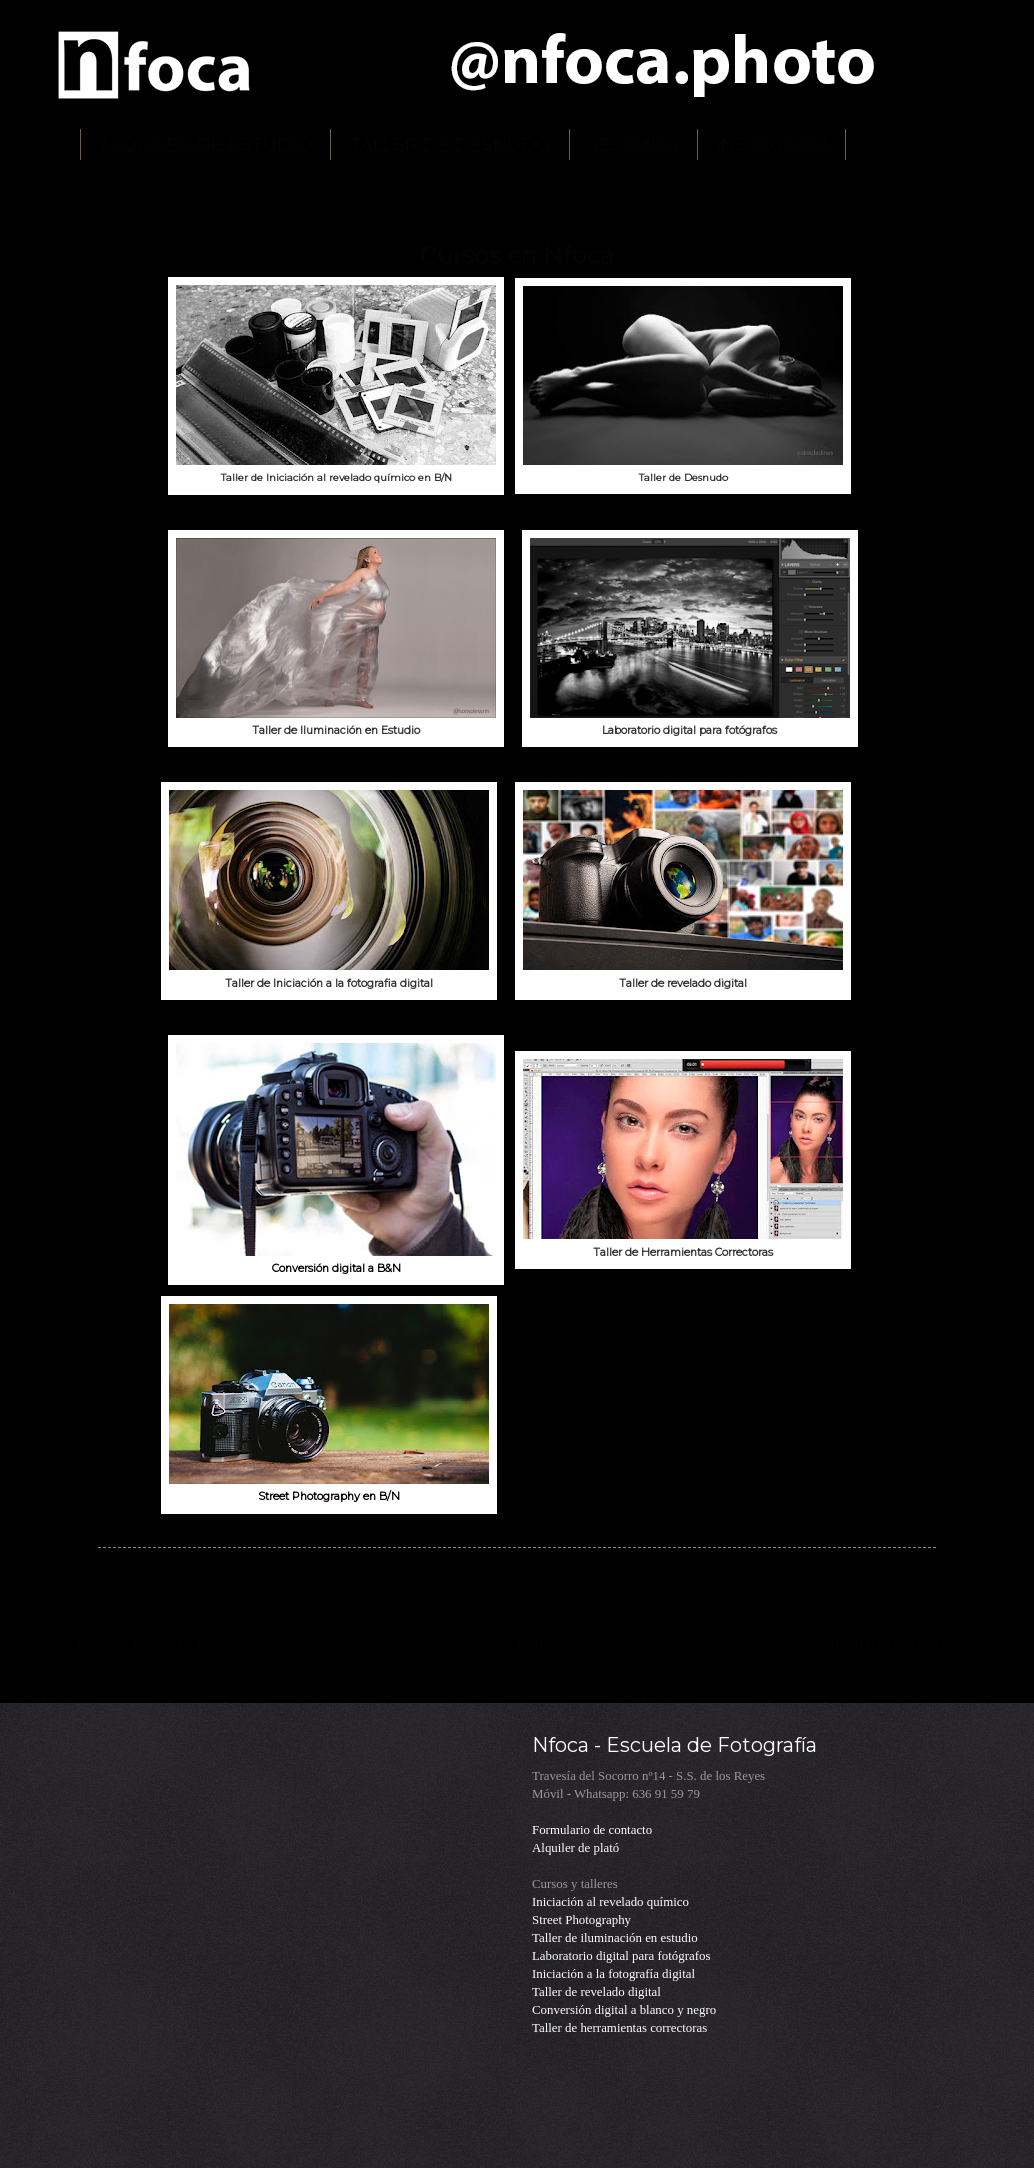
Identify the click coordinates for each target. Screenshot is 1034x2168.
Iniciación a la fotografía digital (613, 1974)
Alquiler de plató (575, 1848)
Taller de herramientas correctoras (619, 2028)
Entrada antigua (884, 1642)
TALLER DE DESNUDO (450, 145)
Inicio (541, 1642)
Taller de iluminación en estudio (615, 1938)
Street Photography (581, 1920)
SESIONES (633, 145)
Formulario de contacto (592, 1830)
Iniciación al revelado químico (610, 1902)
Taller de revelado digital (596, 1992)
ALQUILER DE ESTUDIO (205, 145)
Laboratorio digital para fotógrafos (621, 1956)
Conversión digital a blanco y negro (624, 2010)
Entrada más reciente (174, 1642)
